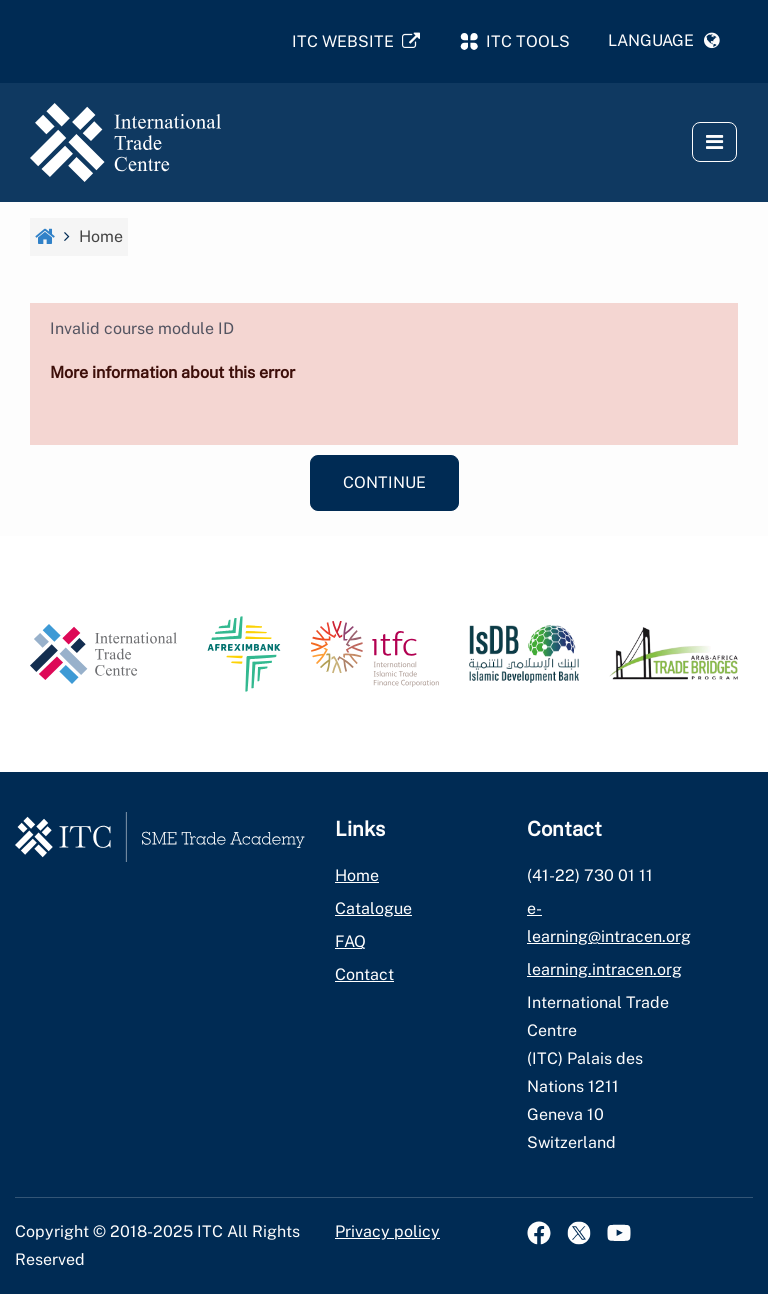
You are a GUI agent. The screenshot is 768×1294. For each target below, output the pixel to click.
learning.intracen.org (604, 969)
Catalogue (373, 908)
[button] (664, 41)
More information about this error (172, 372)
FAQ (350, 941)
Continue (384, 482)
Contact (364, 974)
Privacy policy (387, 1231)
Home (357, 875)
